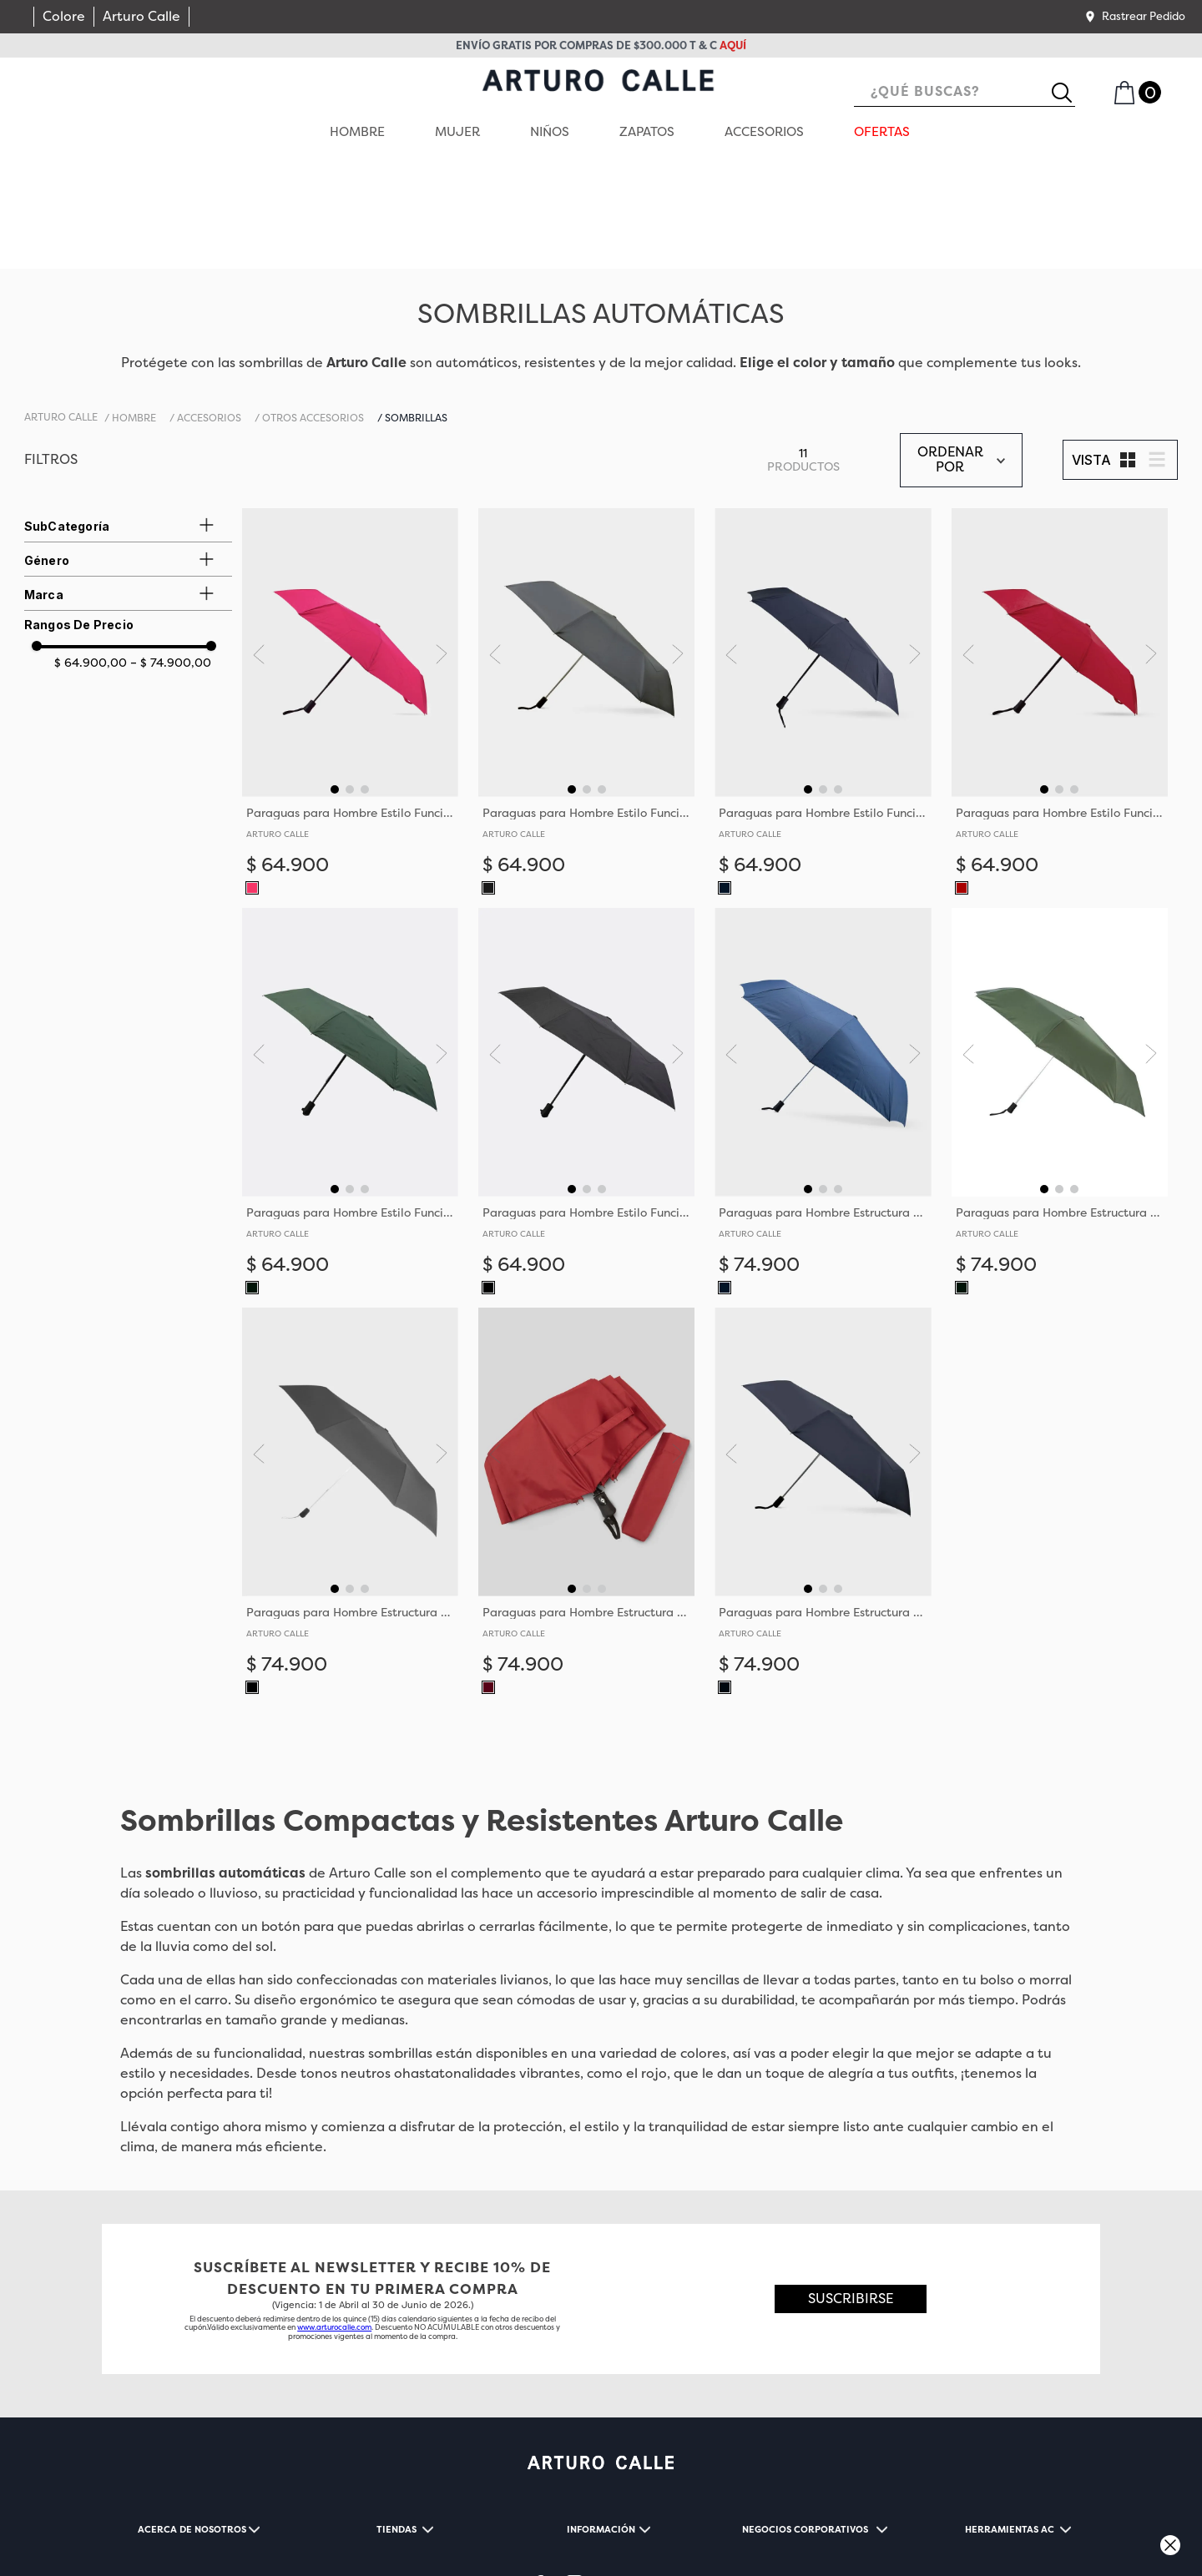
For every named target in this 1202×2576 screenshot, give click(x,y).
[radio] (1127, 352)
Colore (64, 16)
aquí (733, 45)
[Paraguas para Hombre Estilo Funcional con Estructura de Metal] (350, 599)
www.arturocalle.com (334, 2220)
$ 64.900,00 (90, 554)
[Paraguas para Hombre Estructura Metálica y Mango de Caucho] (823, 999)
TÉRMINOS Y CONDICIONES (186, 2524)
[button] (1134, 16)
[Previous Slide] (262, 545)
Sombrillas (416, 309)
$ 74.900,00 (170, 554)
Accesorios (209, 309)
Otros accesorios (313, 309)
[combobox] (964, 93)
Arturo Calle (141, 16)
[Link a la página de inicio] (61, 309)
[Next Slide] (437, 545)
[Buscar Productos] (1068, 92)
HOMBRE (134, 309)
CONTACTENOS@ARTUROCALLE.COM (320, 2543)
